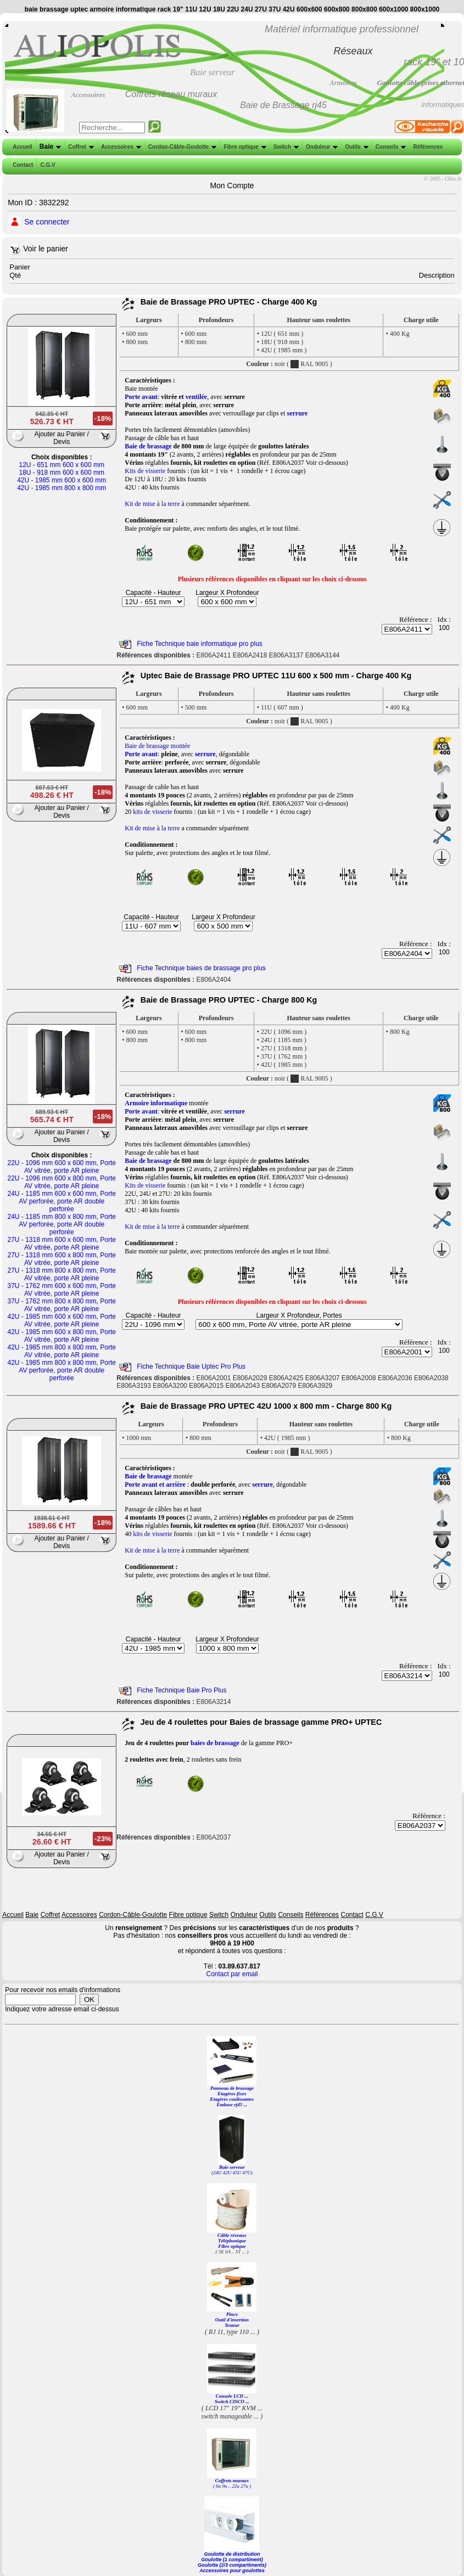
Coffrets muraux (232, 2480)
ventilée (196, 397)
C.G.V (46, 165)
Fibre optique (243, 147)
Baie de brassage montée (157, 746)
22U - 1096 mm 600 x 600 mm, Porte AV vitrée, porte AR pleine (62, 1166)
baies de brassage (215, 1743)
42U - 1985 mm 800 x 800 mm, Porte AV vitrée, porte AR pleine (62, 1351)
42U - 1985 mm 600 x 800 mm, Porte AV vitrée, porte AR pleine (62, 1335)
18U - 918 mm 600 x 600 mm (61, 472)
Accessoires (120, 147)
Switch (285, 147)
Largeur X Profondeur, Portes (299, 1315)
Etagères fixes (231, 2093)
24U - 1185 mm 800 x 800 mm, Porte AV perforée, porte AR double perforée (62, 1224)
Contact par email (232, 1974)
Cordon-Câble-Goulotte (181, 147)
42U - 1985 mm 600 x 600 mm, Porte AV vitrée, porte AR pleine (62, 1320)
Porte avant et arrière (155, 1484)
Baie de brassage (148, 446)
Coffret (80, 147)
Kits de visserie (145, 471)
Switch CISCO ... (232, 2401)
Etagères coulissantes (232, 2099)
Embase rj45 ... (232, 2104)
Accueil (22, 147)
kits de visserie (152, 811)
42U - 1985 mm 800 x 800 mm (61, 488)
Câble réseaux (232, 2235)
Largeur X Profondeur (227, 593)
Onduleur (321, 147)
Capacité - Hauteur (153, 593)
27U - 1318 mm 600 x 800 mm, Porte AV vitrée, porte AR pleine (62, 1259)
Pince (232, 2314)
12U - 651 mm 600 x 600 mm (61, 465)
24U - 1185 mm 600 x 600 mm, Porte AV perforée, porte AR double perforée (62, 1201)
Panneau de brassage (232, 2088)
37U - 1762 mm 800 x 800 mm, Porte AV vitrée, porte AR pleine (62, 1305)
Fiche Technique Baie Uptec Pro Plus (191, 1366)
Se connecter (47, 221)
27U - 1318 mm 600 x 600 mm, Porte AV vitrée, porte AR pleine (62, 1243)
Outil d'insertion (232, 2319)
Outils (355, 147)
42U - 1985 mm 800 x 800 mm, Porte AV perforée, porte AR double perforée (62, 1370)
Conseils (389, 147)
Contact (21, 165)
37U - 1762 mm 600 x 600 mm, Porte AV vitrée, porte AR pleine (62, 1289)
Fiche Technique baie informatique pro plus (199, 644)
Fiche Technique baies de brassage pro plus (201, 968)
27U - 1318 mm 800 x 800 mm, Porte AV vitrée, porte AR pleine (62, 1274)
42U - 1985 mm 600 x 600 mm (61, 480)
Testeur (232, 2325)
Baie (49, 146)
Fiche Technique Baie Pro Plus (181, 1690)
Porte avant (141, 397)
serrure (297, 413)
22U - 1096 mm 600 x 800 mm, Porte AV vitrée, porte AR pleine (62, 1182)
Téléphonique (232, 2240)
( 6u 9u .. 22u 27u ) (232, 2486)
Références (427, 147)
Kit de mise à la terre (152, 504)
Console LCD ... (232, 2396)
